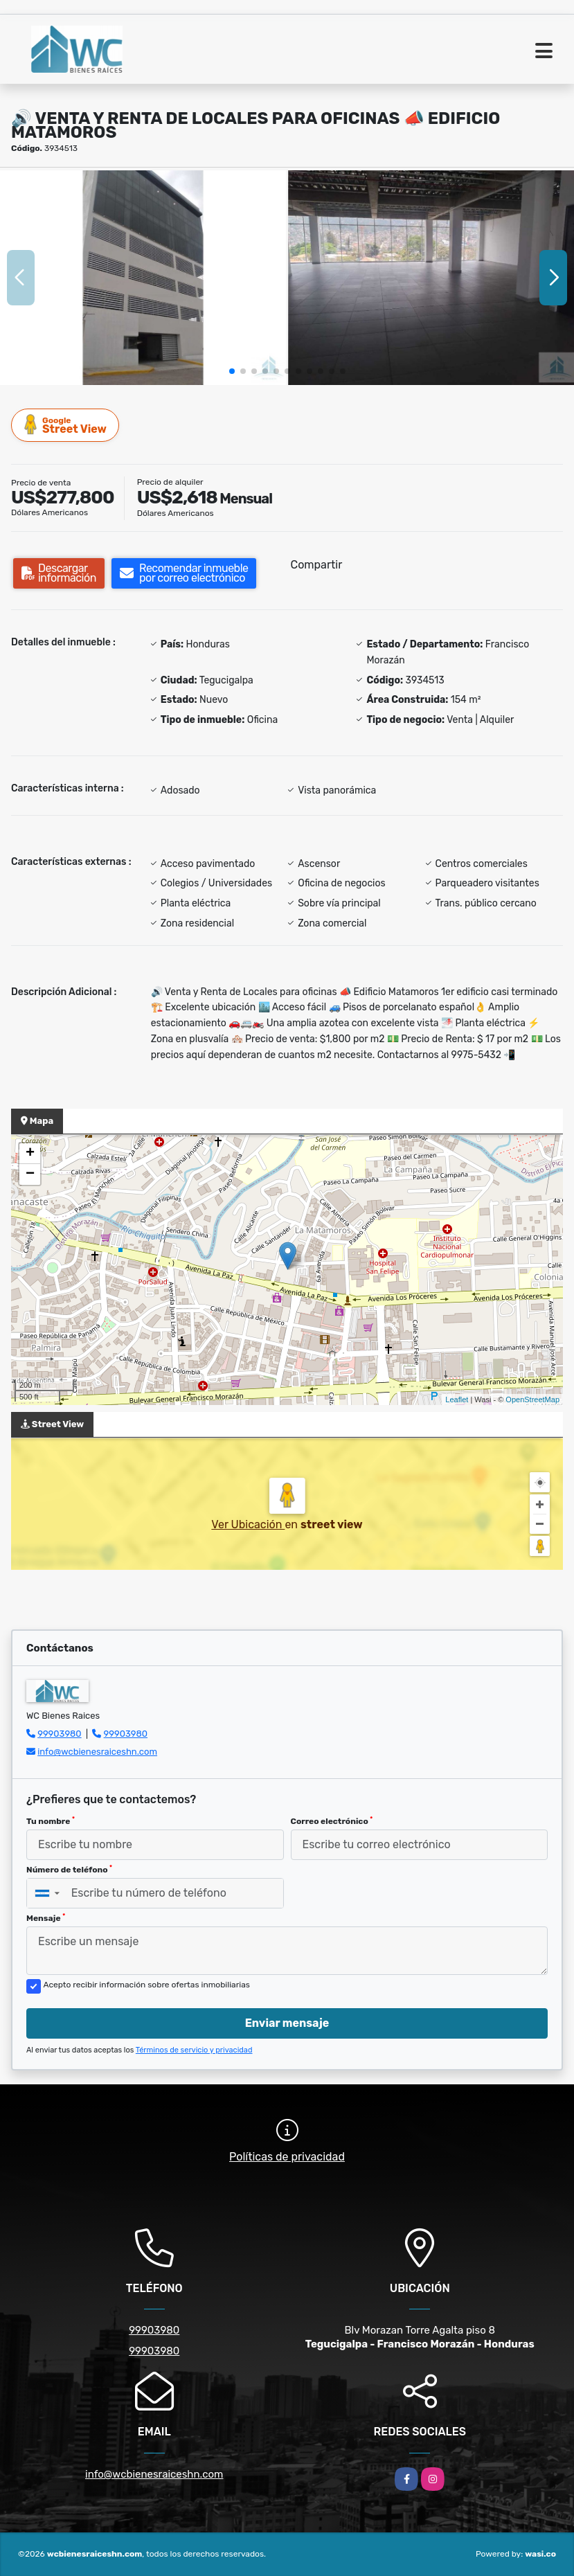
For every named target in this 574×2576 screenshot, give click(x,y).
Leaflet (456, 1399)
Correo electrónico (332, 1821)
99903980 (59, 1733)
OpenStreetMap (532, 1399)
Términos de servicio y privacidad (194, 2050)
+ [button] (30, 1153)
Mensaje (45, 1918)
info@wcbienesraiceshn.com (97, 1751)
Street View (65, 425)
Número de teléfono (69, 1869)
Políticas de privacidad (287, 2156)
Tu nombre (50, 1821)
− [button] (30, 1174)
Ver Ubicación (248, 1524)
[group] (143, 277)
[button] (232, 371)
